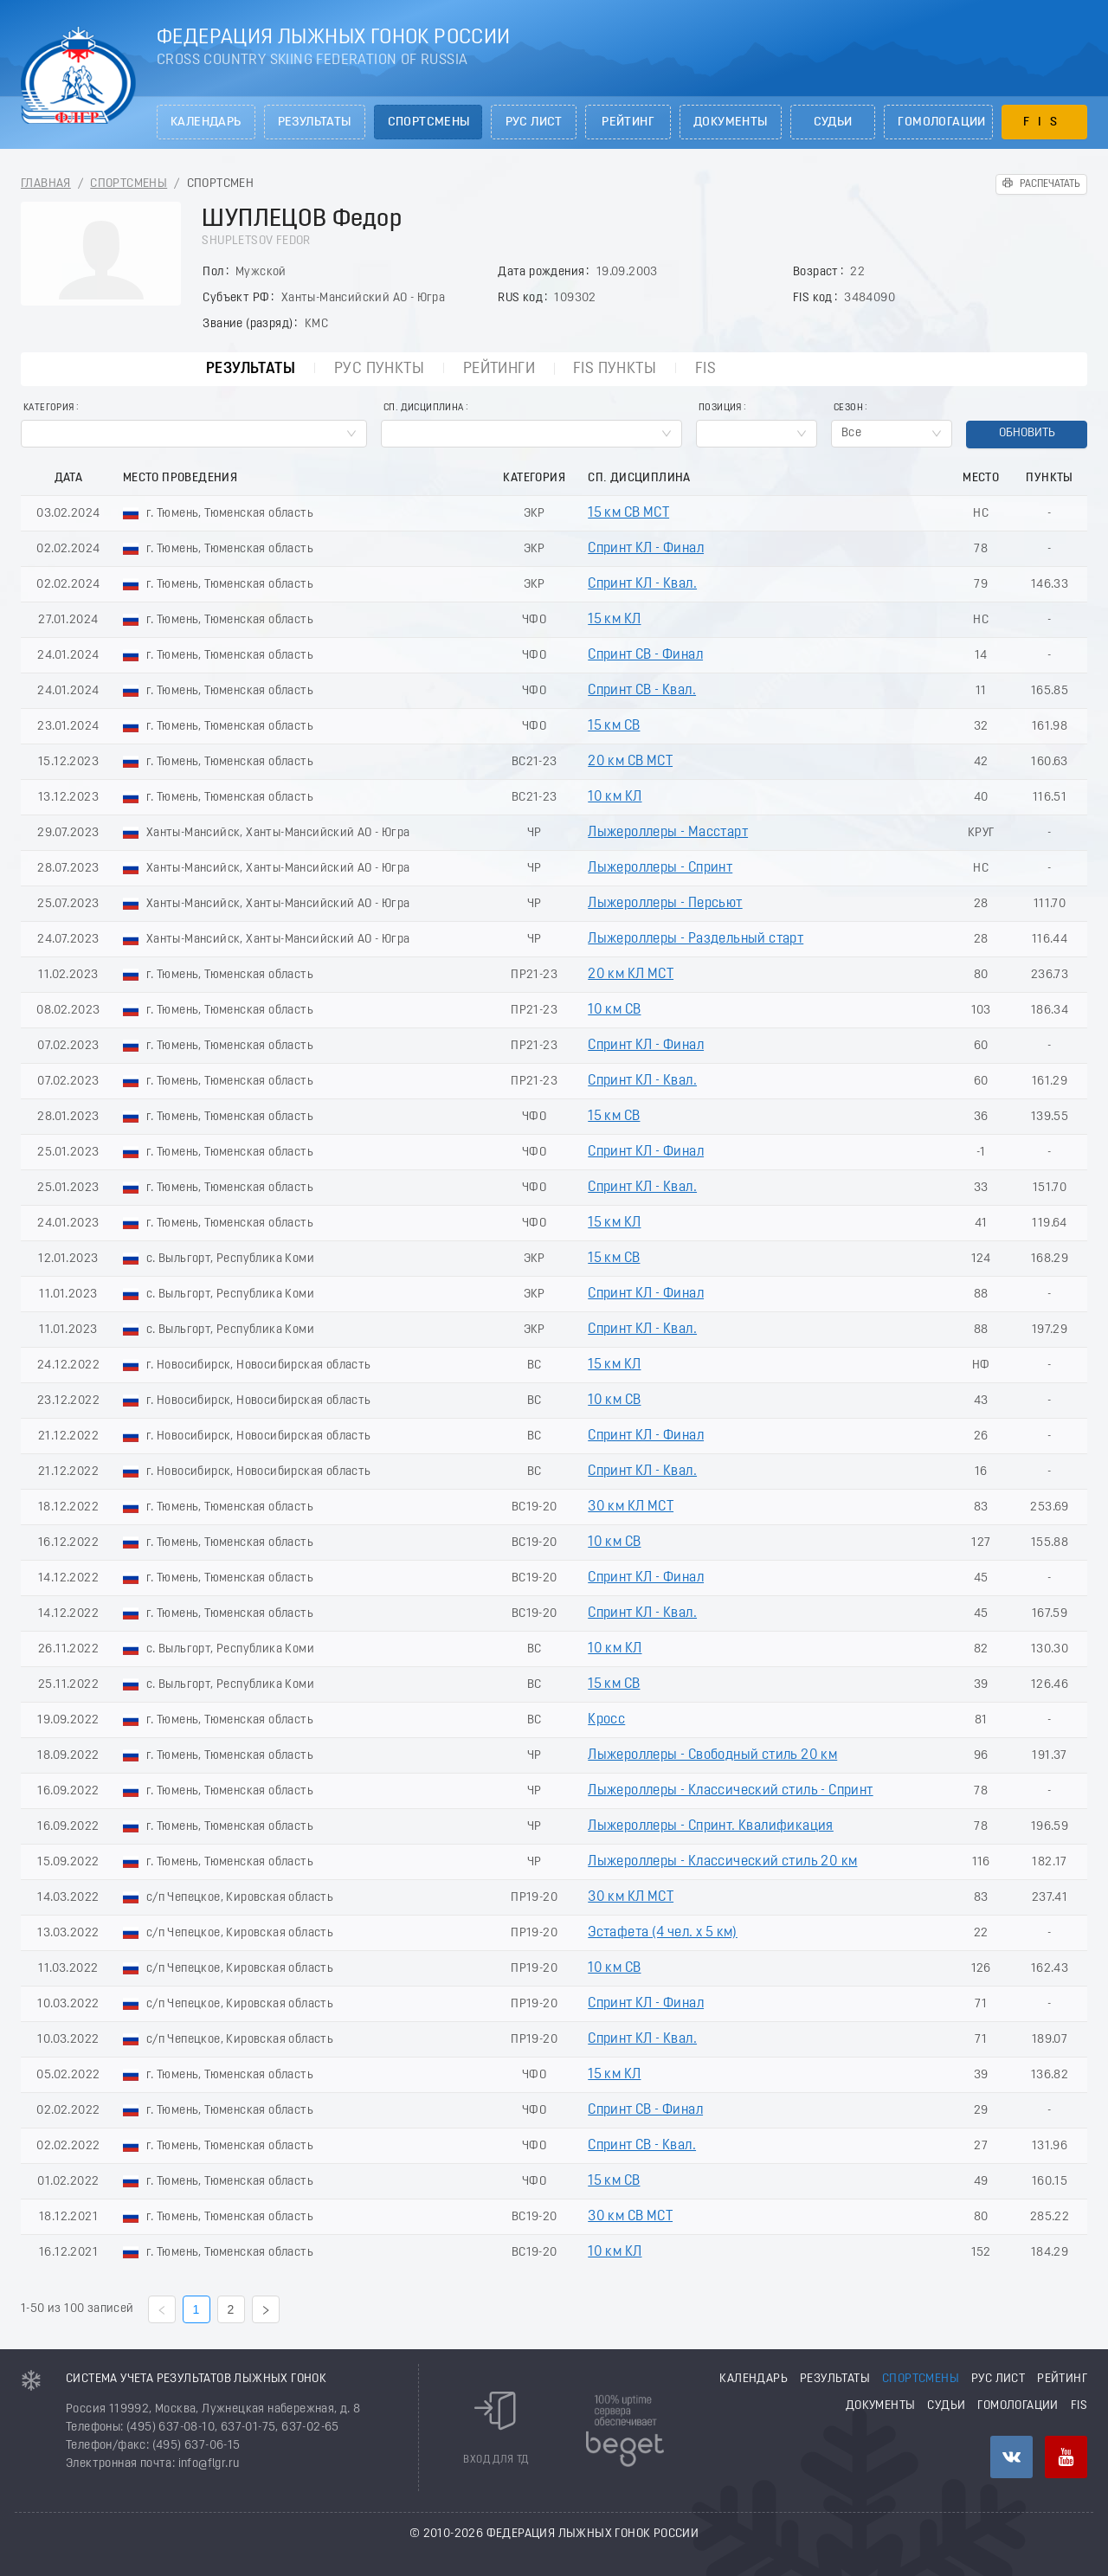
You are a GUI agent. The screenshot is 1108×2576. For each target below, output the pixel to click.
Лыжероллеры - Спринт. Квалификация (711, 1826)
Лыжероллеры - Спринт (660, 868)
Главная (46, 183)
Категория (48, 408)
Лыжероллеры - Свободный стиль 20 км (712, 1755)
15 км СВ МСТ (628, 513)
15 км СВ (614, 726)
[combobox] (194, 434)
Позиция (720, 408)
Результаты (314, 122)
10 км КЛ (614, 797)
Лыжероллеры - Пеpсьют (665, 904)
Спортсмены (429, 122)
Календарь (206, 122)
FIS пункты (614, 369)
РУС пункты (379, 369)
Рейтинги (499, 369)
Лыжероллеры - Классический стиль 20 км (722, 1862)
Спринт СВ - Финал (645, 655)
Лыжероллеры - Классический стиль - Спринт (730, 1791)
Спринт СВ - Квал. (642, 691)
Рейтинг (628, 122)
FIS (1044, 122)
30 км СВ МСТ (630, 2217)
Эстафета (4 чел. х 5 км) (663, 1933)
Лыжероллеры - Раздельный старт (695, 939)
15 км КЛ (614, 620)
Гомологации (941, 122)
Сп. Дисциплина (423, 408)
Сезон (848, 408)
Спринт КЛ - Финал (646, 549)
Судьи (833, 122)
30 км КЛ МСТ (630, 1507)
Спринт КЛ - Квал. (642, 584)
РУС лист (534, 122)
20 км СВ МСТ (630, 762)
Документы (730, 122)
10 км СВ (614, 1010)
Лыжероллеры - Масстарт (668, 833)
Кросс (606, 1720)
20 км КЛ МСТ (630, 975)
